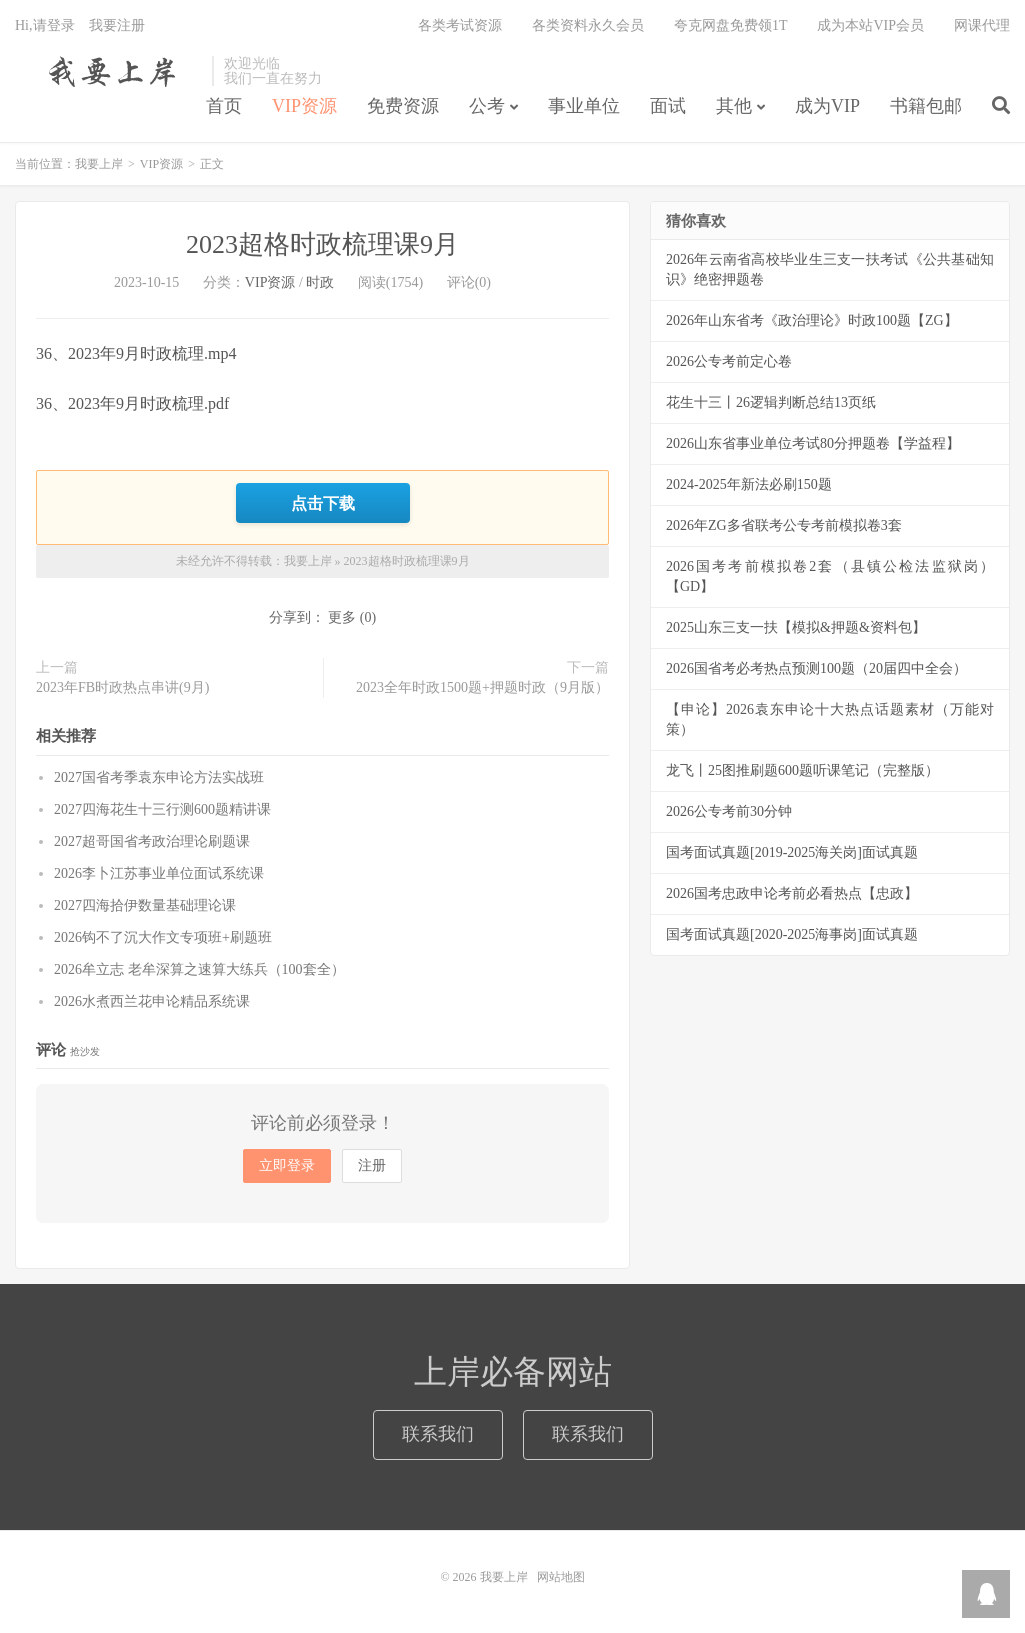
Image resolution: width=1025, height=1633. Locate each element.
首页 (224, 106)
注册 (372, 1165)
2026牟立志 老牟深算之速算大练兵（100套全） (199, 969)
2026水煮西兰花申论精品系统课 (152, 1001)
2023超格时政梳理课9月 (322, 244)
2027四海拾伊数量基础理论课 (145, 905)
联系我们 (438, 1435)
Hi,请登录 (45, 25)
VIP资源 (304, 106)
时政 (320, 282)
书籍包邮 (926, 106)
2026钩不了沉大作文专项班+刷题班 (163, 937)
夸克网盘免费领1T (731, 25)
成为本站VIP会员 (870, 25)
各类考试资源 (460, 25)
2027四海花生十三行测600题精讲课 (162, 809)
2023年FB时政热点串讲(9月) (122, 687)
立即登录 (287, 1165)
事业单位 (584, 106)
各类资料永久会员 (588, 25)
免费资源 (403, 106)
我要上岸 (108, 71)
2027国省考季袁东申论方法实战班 (159, 777)
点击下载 (323, 503)
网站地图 (561, 1577)
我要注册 (117, 25)
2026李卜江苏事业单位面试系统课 (159, 873)
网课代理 (982, 25)
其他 (734, 106)
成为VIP (827, 106)
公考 (487, 106)
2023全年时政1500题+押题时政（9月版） (482, 687)
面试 (668, 106)
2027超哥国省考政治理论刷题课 (152, 841)
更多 (342, 617)
